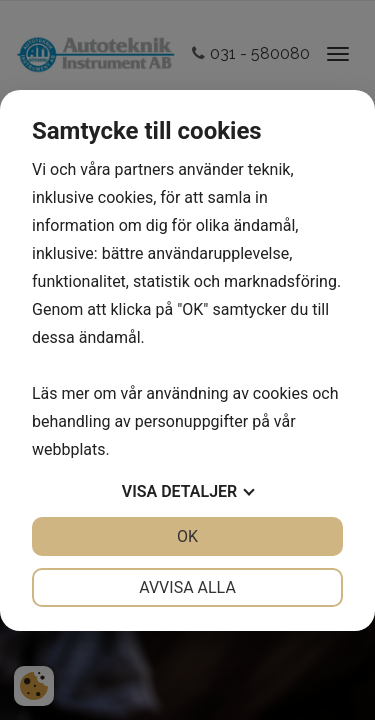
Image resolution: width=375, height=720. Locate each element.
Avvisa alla (187, 587)
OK (187, 536)
